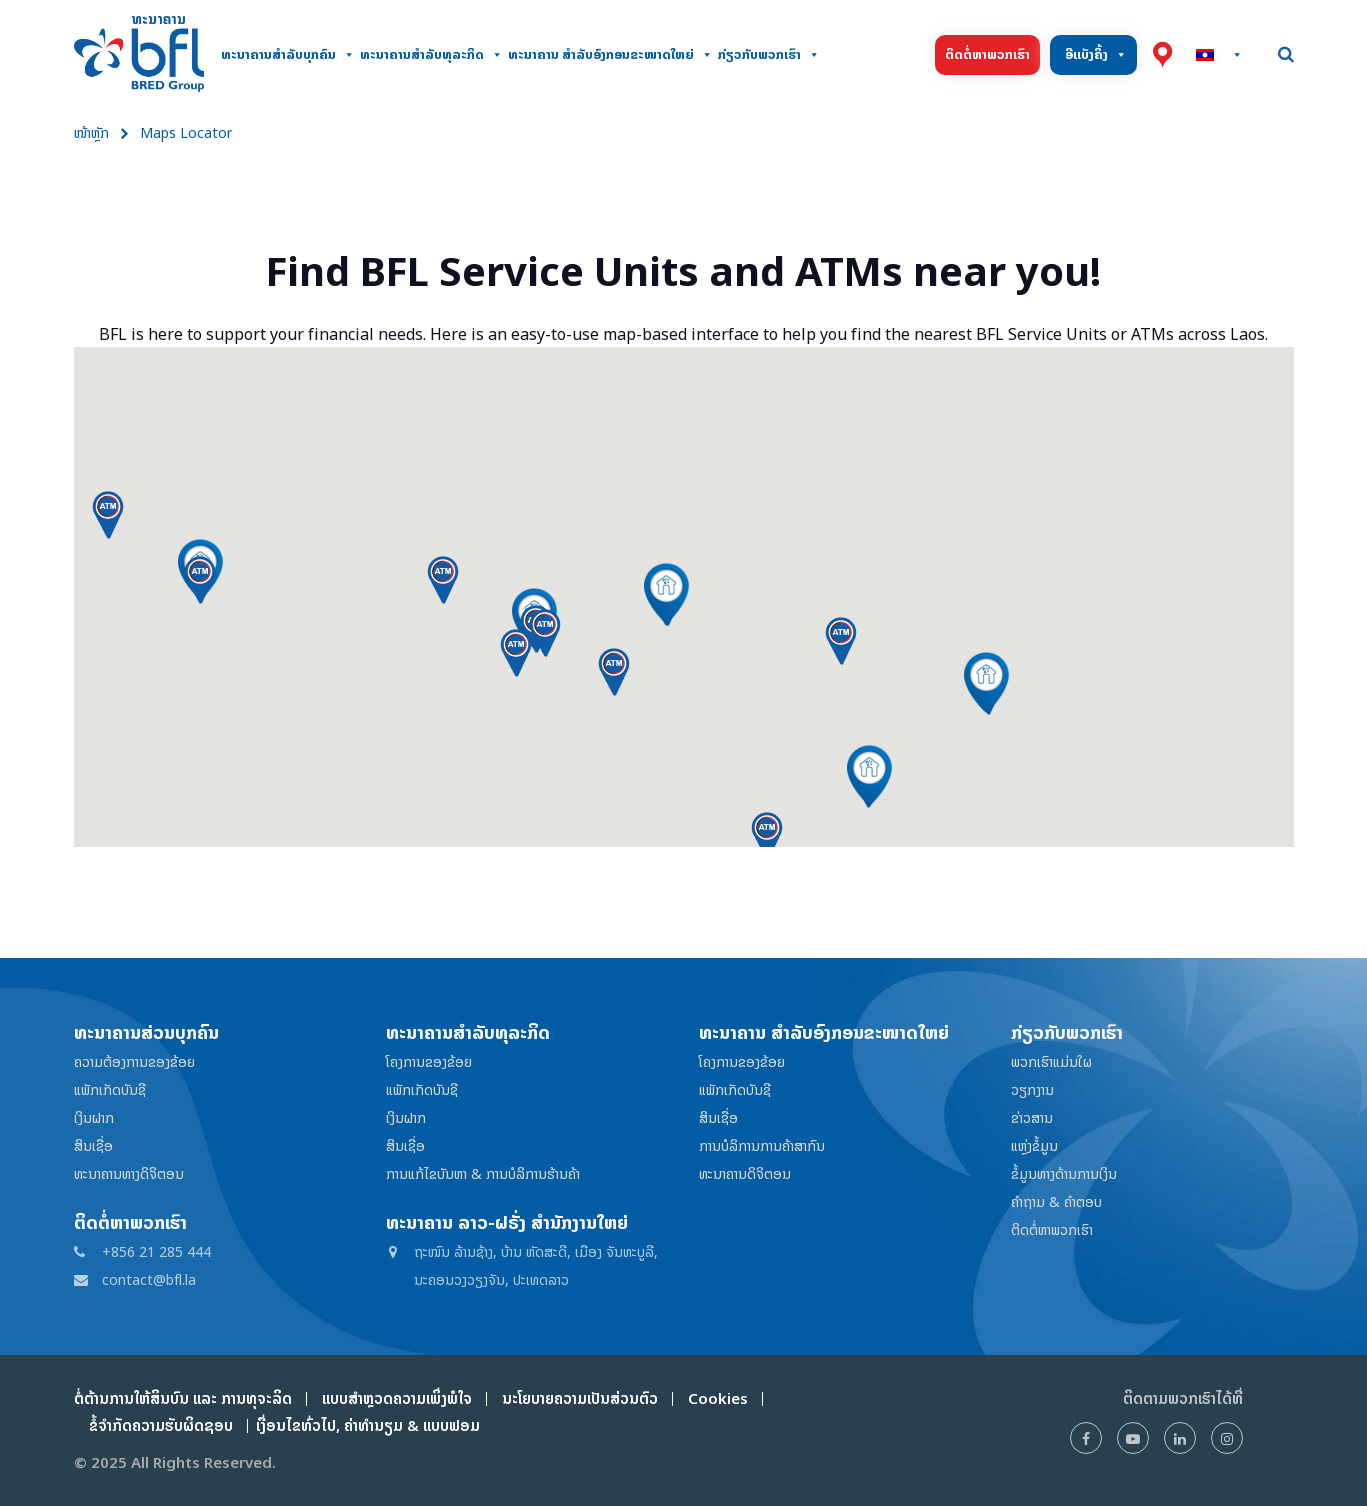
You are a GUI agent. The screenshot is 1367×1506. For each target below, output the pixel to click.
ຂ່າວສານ (1032, 1117)
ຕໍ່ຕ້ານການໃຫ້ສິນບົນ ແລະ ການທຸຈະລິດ (183, 1398)
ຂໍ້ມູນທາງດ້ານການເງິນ (1064, 1173)
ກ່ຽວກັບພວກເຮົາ (769, 55)
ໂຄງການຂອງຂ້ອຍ (429, 1061)
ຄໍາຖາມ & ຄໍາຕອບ (1056, 1201)
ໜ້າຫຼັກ (91, 132)
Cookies (718, 1398)
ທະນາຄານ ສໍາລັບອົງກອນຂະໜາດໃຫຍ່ (610, 55)
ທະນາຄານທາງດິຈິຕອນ (129, 1173)
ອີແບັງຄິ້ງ (1096, 55)
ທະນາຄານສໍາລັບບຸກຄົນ (288, 55)
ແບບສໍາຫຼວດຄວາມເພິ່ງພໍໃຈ (397, 1398)
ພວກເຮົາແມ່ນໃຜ (1051, 1061)
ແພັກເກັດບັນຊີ (110, 1089)
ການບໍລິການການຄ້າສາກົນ (762, 1145)
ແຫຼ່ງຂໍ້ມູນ (1034, 1145)
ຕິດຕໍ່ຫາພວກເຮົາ (987, 54)
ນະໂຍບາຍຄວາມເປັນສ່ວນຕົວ (580, 1398)
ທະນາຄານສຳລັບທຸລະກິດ (431, 55)
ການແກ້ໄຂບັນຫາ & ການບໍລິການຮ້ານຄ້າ (483, 1173)
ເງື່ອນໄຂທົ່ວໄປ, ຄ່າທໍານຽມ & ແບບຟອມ (364, 1425)
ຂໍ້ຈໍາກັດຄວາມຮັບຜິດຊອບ (161, 1425)
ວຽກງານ (1032, 1089)
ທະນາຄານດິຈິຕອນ (745, 1173)
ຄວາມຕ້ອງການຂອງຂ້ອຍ (134, 1061)
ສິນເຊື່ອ (93, 1145)
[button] (666, 593)
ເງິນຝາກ (94, 1117)
